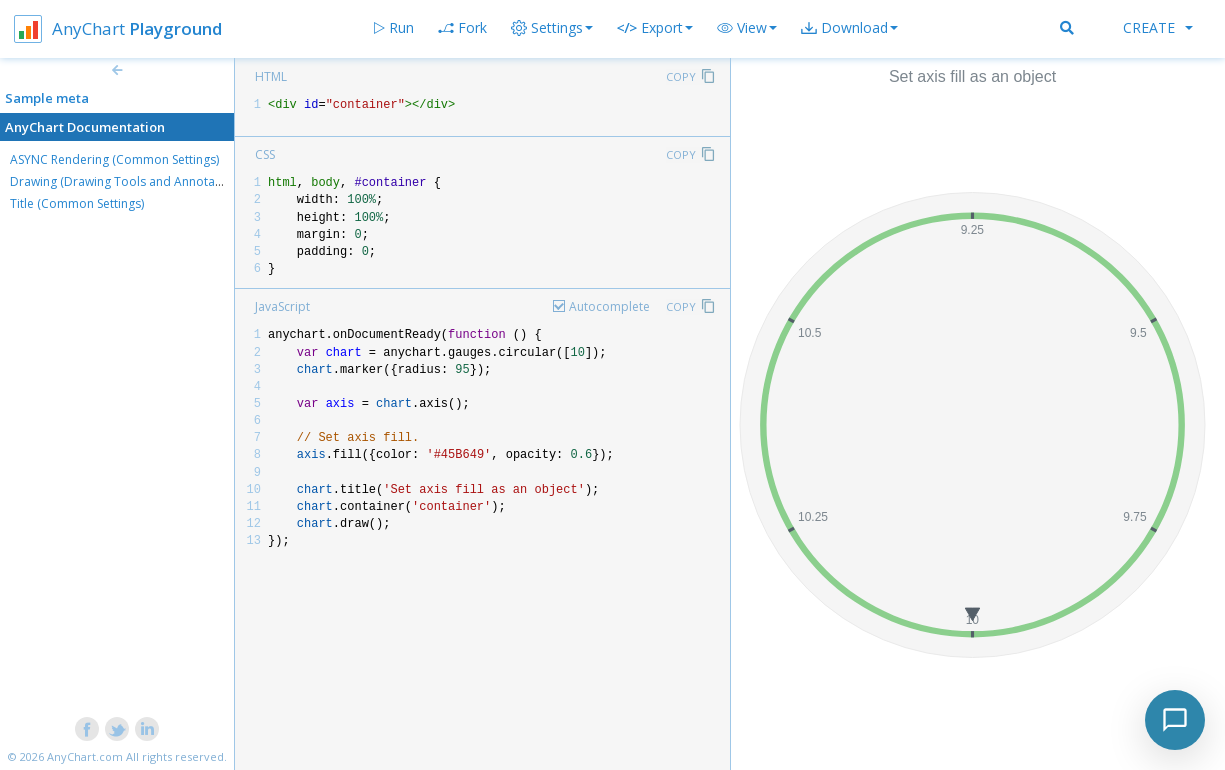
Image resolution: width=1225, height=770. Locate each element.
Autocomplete (609, 306)
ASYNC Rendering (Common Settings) (114, 159)
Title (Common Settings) (77, 203)
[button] (747, 28)
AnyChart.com (85, 756)
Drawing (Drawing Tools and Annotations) (128, 181)
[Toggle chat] (1175, 720)
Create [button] (1158, 27)
